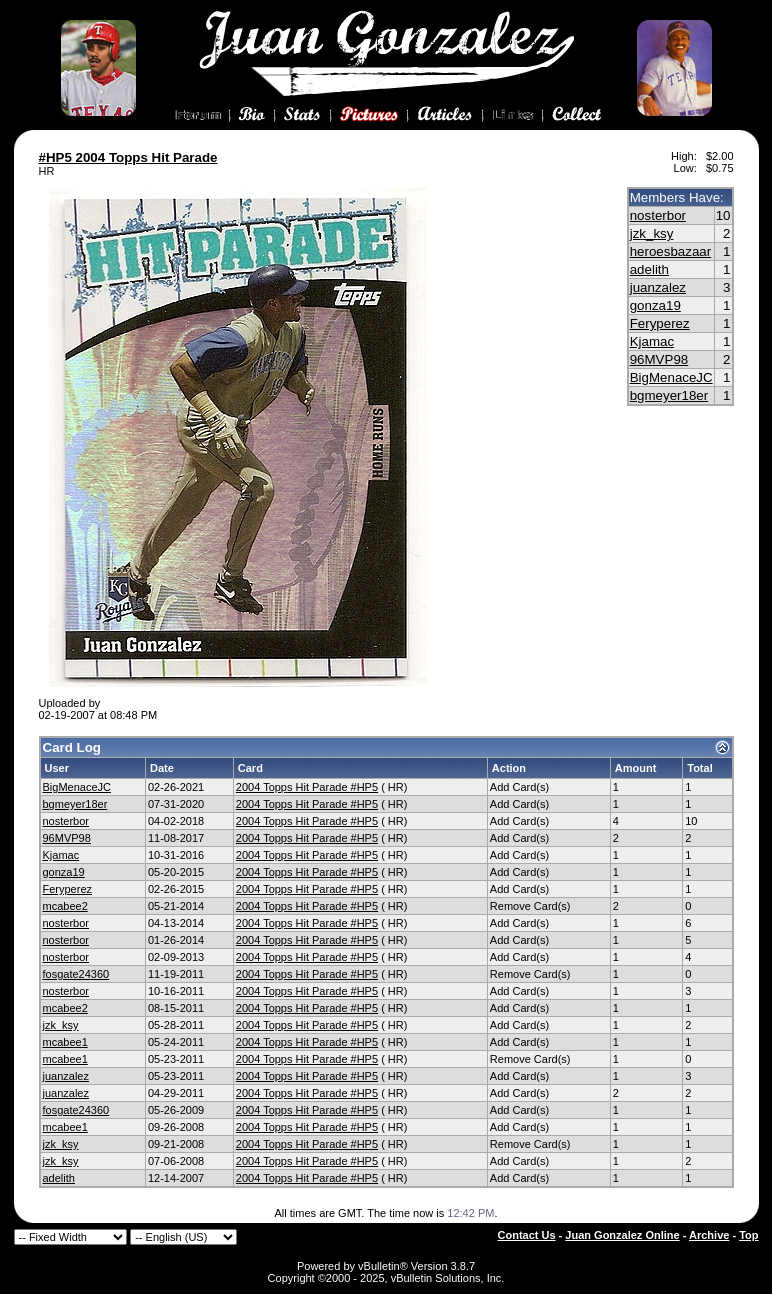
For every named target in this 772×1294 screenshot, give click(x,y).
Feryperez (660, 323)
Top (748, 1235)
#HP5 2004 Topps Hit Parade (128, 157)
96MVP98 (659, 359)
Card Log (72, 747)
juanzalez (658, 287)
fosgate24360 (76, 974)
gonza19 (655, 305)
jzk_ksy (652, 233)
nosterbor (658, 215)
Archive (709, 1235)
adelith (649, 269)
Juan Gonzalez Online (622, 1235)
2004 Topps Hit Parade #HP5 (307, 787)
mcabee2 (65, 906)
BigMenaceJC (671, 377)
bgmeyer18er (669, 395)
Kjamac (652, 341)
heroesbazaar (671, 251)
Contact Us (527, 1235)
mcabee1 (65, 1042)
